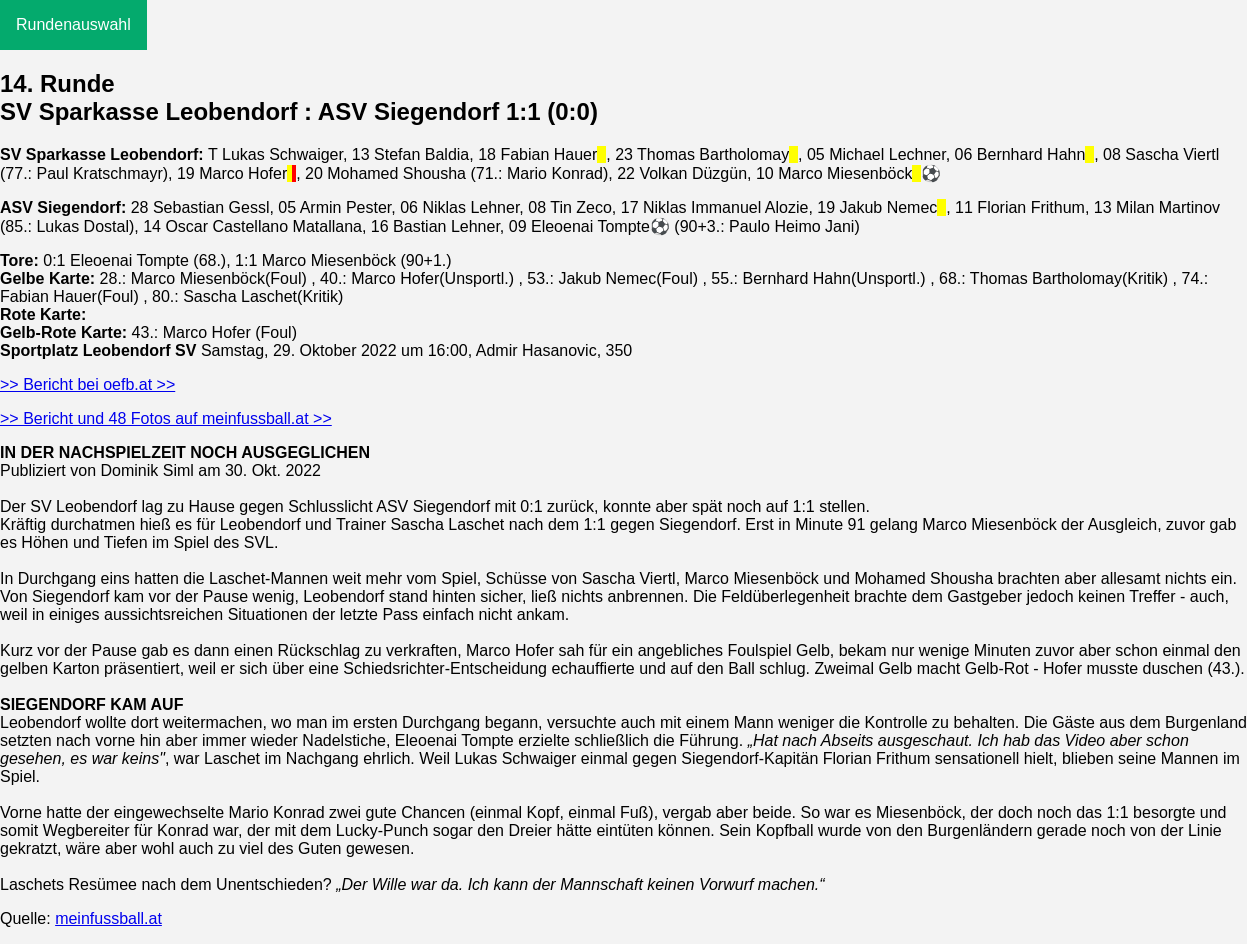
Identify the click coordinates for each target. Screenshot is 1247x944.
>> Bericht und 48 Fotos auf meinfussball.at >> (166, 418)
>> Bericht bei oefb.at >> (87, 384)
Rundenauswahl (73, 24)
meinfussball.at (108, 918)
